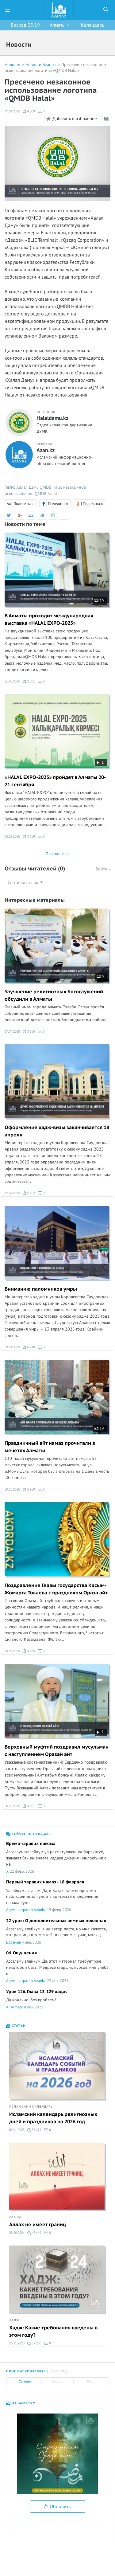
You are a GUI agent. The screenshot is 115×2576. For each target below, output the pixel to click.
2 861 (29, 681)
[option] (57, 2453)
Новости (13, 64)
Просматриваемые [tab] (26, 2371)
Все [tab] (90, 2381)
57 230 (34, 2343)
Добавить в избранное (70, 119)
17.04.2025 (12, 111)
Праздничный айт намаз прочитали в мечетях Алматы (50, 1446)
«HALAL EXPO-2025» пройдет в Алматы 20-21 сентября (55, 781)
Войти (103, 869)
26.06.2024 (17, 2232)
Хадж (14, 2320)
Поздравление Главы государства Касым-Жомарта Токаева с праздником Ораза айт (56, 1589)
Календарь (92, 25)
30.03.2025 (12, 1489)
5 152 (29, 1193)
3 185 (29, 1651)
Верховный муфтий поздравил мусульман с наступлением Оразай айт (57, 1750)
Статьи (16, 2026)
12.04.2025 (12, 1193)
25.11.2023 (17, 2343)
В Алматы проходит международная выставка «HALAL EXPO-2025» (49, 619)
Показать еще (58, 853)
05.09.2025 (12, 836)
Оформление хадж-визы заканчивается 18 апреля (57, 1131)
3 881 (29, 1806)
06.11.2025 (17, 2130)
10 (99, 601)
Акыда (15, 2217)
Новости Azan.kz (40, 64)
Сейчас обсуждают (29, 1834)
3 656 (29, 836)
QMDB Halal (51, 487)
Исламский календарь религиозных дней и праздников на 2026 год (53, 2118)
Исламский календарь (31, 2107)
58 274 (34, 2130)
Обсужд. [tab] (59, 2371)
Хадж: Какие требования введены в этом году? (53, 2331)
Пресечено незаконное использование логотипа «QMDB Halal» (55, 67)
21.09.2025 (12, 681)
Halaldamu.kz (52, 418)
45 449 (34, 2233)
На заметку (20, 2403)
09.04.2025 (12, 1347)
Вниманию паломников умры (41, 1289)
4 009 (29, 111)
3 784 (29, 1032)
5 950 (29, 1489)
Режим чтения (107, 120)
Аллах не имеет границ (37, 2224)
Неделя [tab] (57, 2381)
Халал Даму (27, 487)
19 (99, 1428)
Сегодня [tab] (25, 2381)
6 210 (29, 1347)
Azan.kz (45, 451)
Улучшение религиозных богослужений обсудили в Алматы (54, 995)
